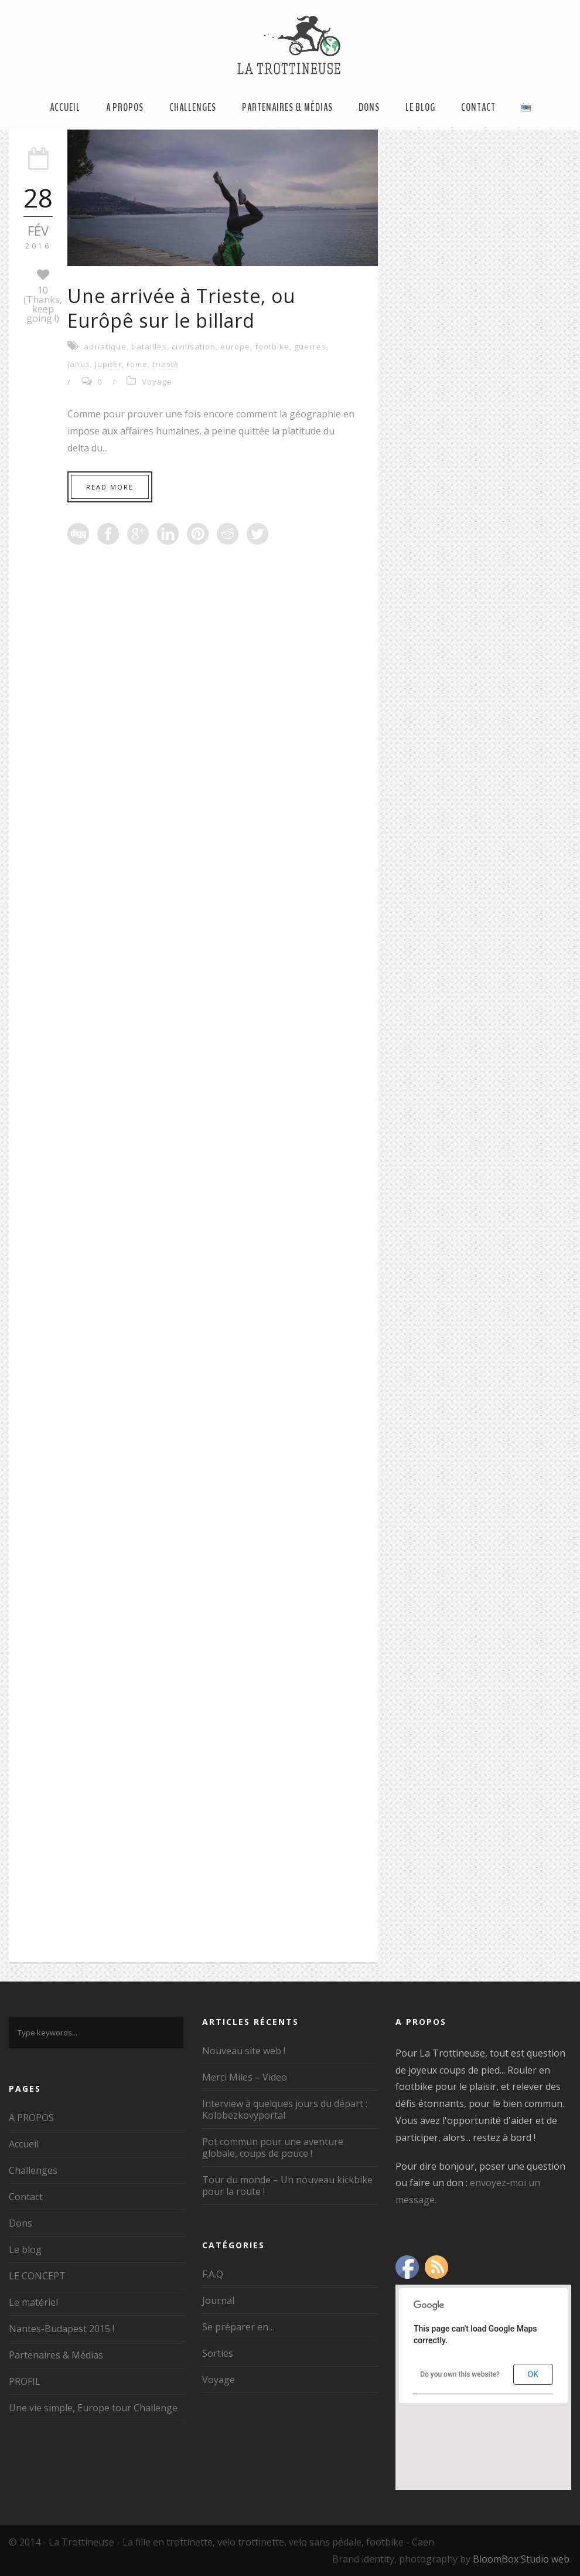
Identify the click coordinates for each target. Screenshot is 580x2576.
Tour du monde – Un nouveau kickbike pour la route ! (287, 2185)
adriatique (105, 346)
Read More (110, 486)
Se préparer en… (238, 2326)
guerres (310, 346)
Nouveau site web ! (243, 2050)
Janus (78, 364)
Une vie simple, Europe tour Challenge (93, 2407)
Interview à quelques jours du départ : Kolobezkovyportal (284, 2109)
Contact (478, 107)
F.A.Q (212, 2274)
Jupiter (108, 364)
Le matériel (33, 2302)
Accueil (65, 107)
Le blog (420, 107)
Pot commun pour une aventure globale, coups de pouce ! (272, 2147)
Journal (218, 2300)
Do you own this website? (460, 2374)
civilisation (194, 346)
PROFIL (24, 2381)
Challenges (192, 107)
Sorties (217, 2353)
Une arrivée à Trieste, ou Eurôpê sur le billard (181, 308)
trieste (165, 364)
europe (235, 346)
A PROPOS (125, 107)
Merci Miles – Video (244, 2077)
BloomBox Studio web (521, 2559)
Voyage (157, 381)
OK (533, 2374)
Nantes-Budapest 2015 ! (61, 2328)
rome (137, 364)
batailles (149, 346)
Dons (369, 107)
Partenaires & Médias (287, 107)
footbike (272, 346)
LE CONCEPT (37, 2275)
